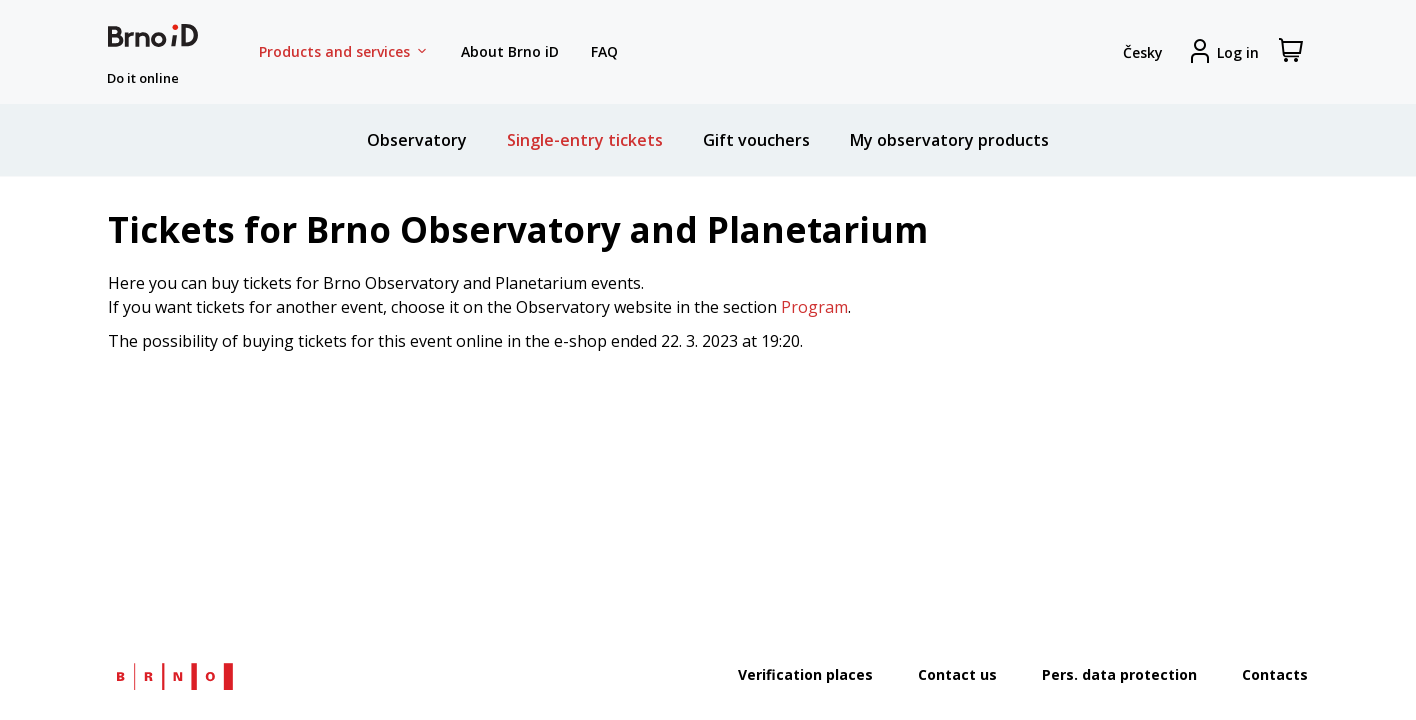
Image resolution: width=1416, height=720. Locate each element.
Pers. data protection (1119, 674)
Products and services (344, 52)
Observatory (417, 140)
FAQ (604, 51)
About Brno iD (510, 51)
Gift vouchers (756, 140)
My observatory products (949, 140)
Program (814, 307)
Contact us (957, 674)
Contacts (1275, 674)
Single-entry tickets (585, 140)
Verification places (805, 674)
